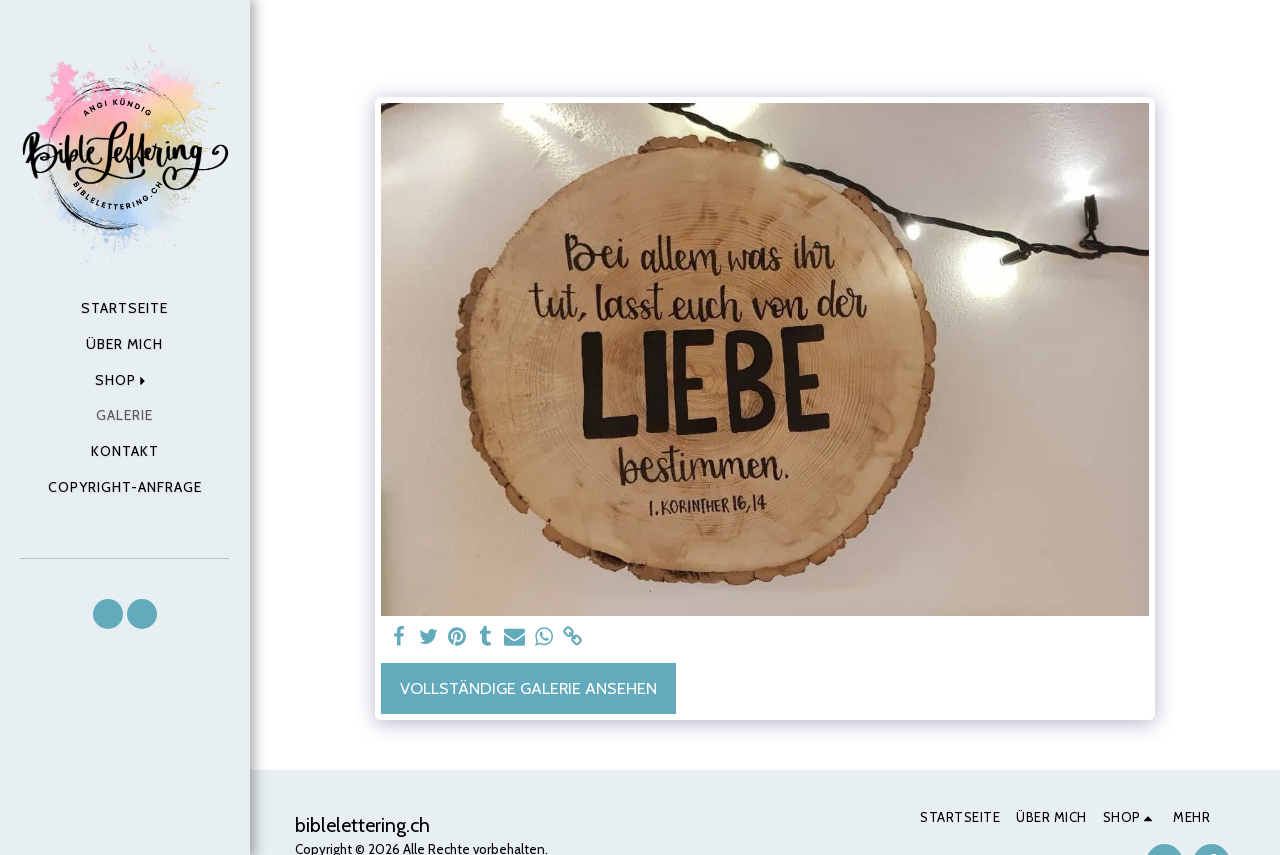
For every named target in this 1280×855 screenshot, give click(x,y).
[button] (108, 614)
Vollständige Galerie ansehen (528, 688)
